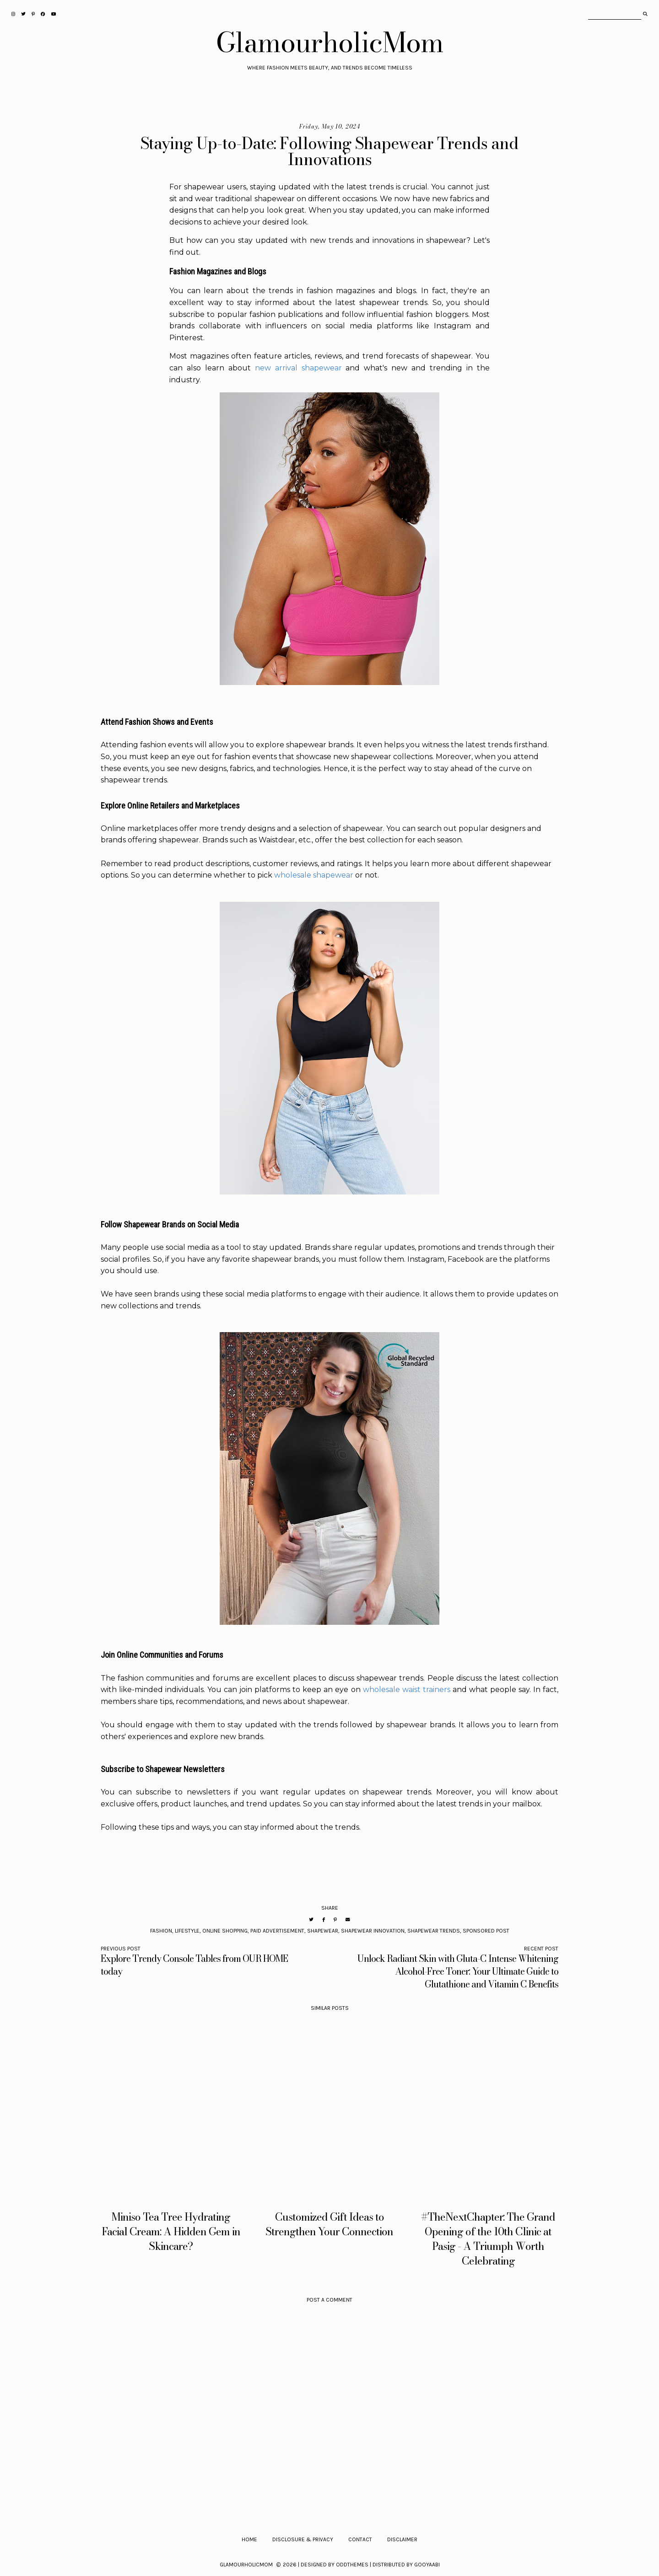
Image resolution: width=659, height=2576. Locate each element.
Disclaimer (402, 2539)
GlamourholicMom (329, 42)
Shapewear (322, 1931)
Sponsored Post (486, 1931)
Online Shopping (225, 1931)
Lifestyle (187, 1931)
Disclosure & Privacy (302, 2539)
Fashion (161, 1931)
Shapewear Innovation (373, 1931)
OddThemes (352, 2564)
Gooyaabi (427, 2564)
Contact (360, 2539)
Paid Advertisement (277, 1931)
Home (249, 2539)
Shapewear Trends (433, 1931)
